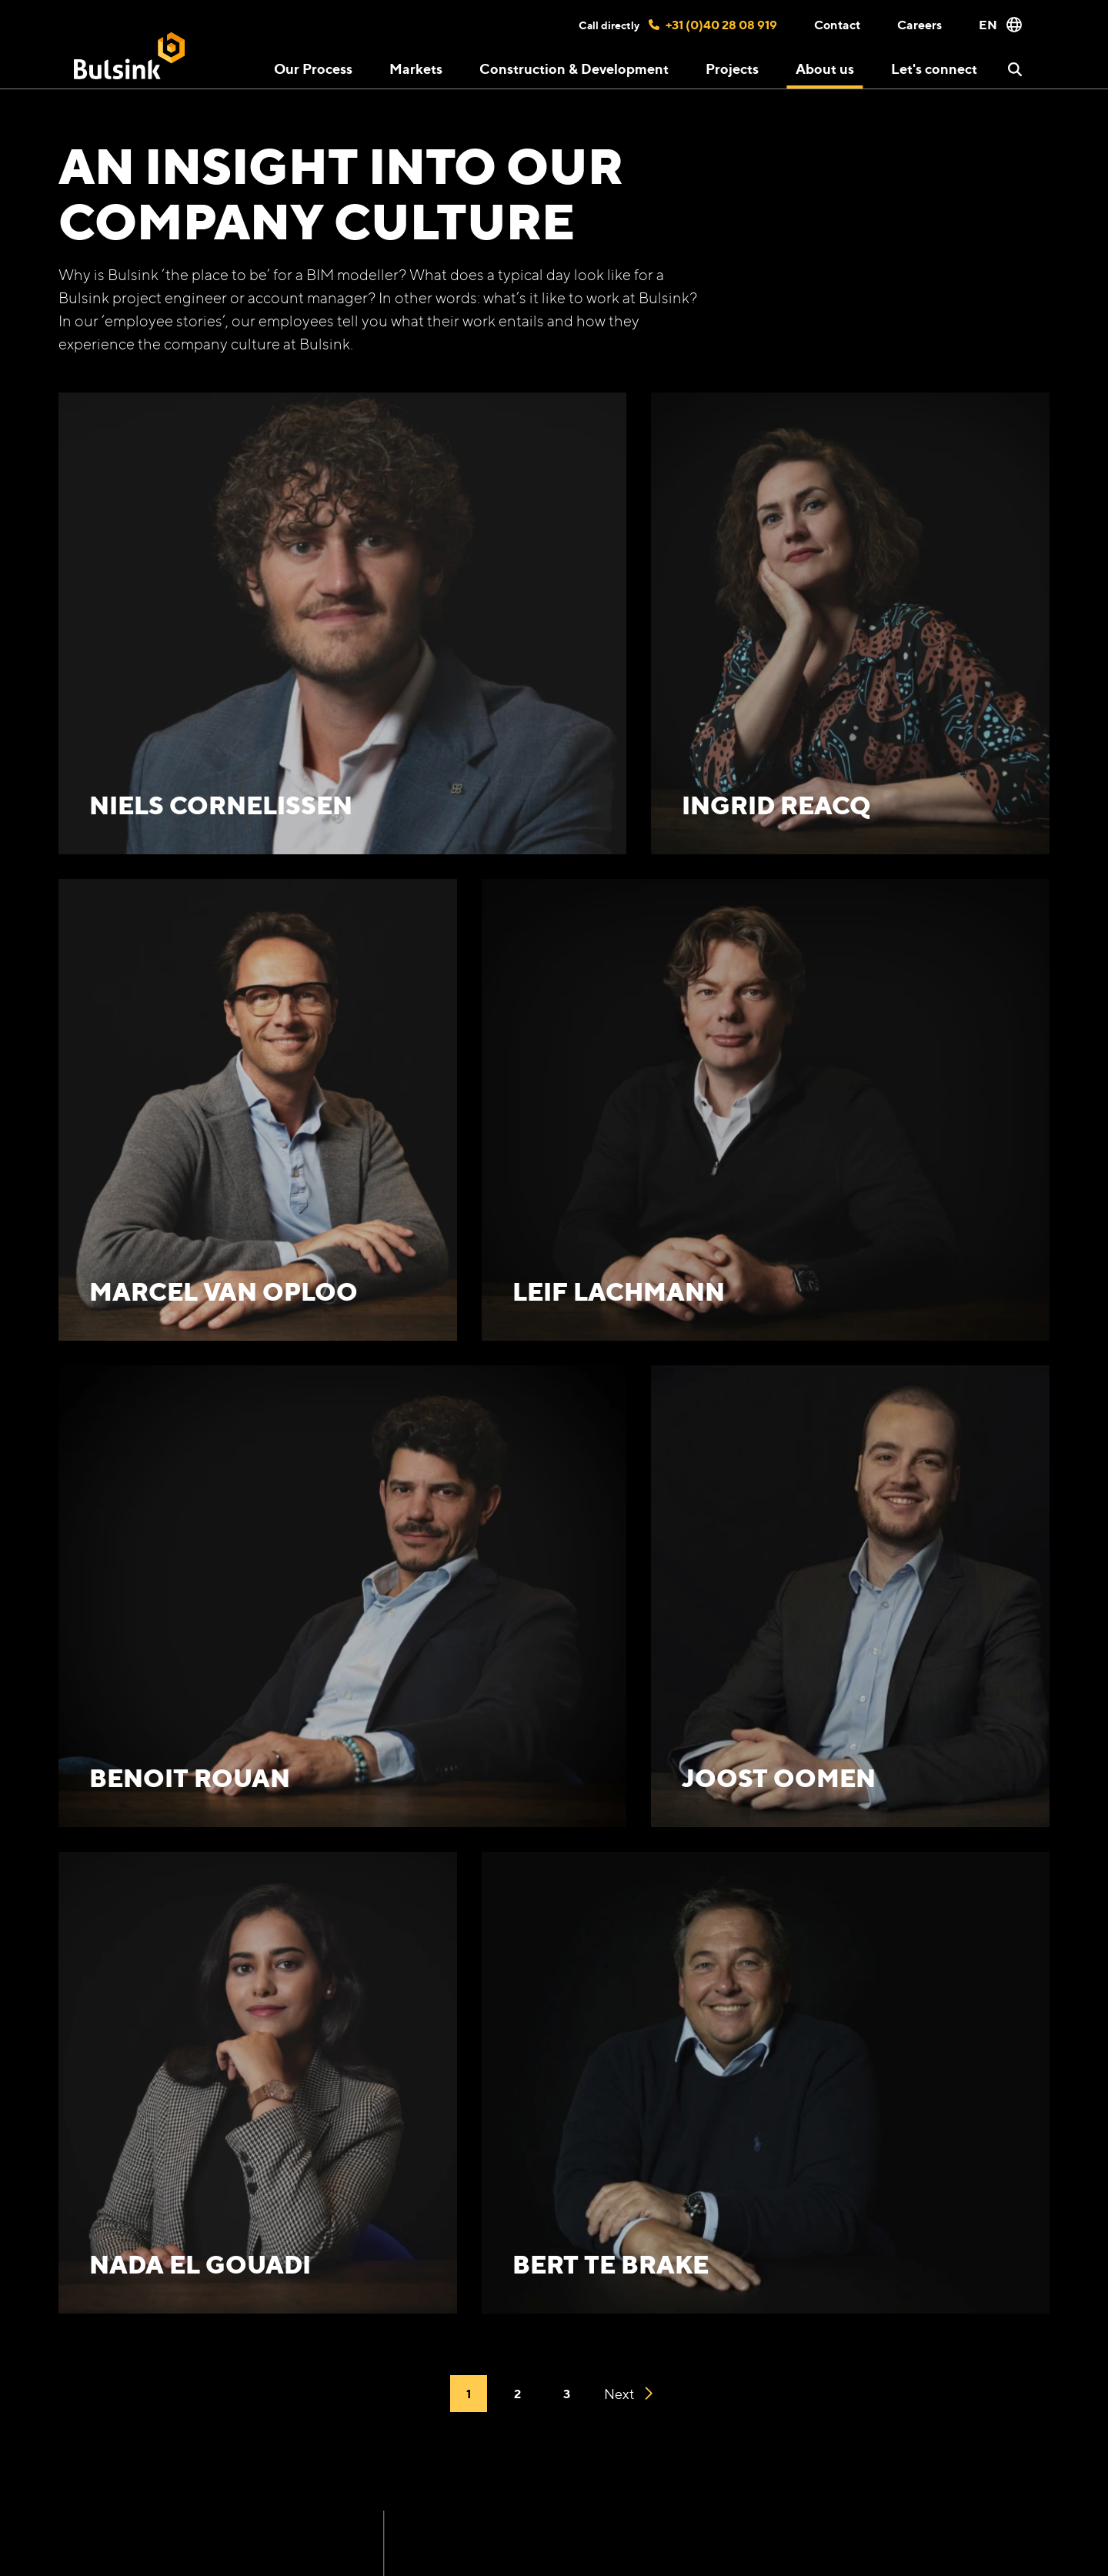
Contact (837, 24)
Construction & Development (574, 68)
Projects (732, 68)
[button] (1015, 69)
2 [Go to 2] (517, 2393)
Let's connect (934, 68)
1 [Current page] (468, 2393)
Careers (919, 24)
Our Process (313, 68)
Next (628, 2394)
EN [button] (1000, 24)
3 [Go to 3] (566, 2393)
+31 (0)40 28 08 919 (713, 24)
